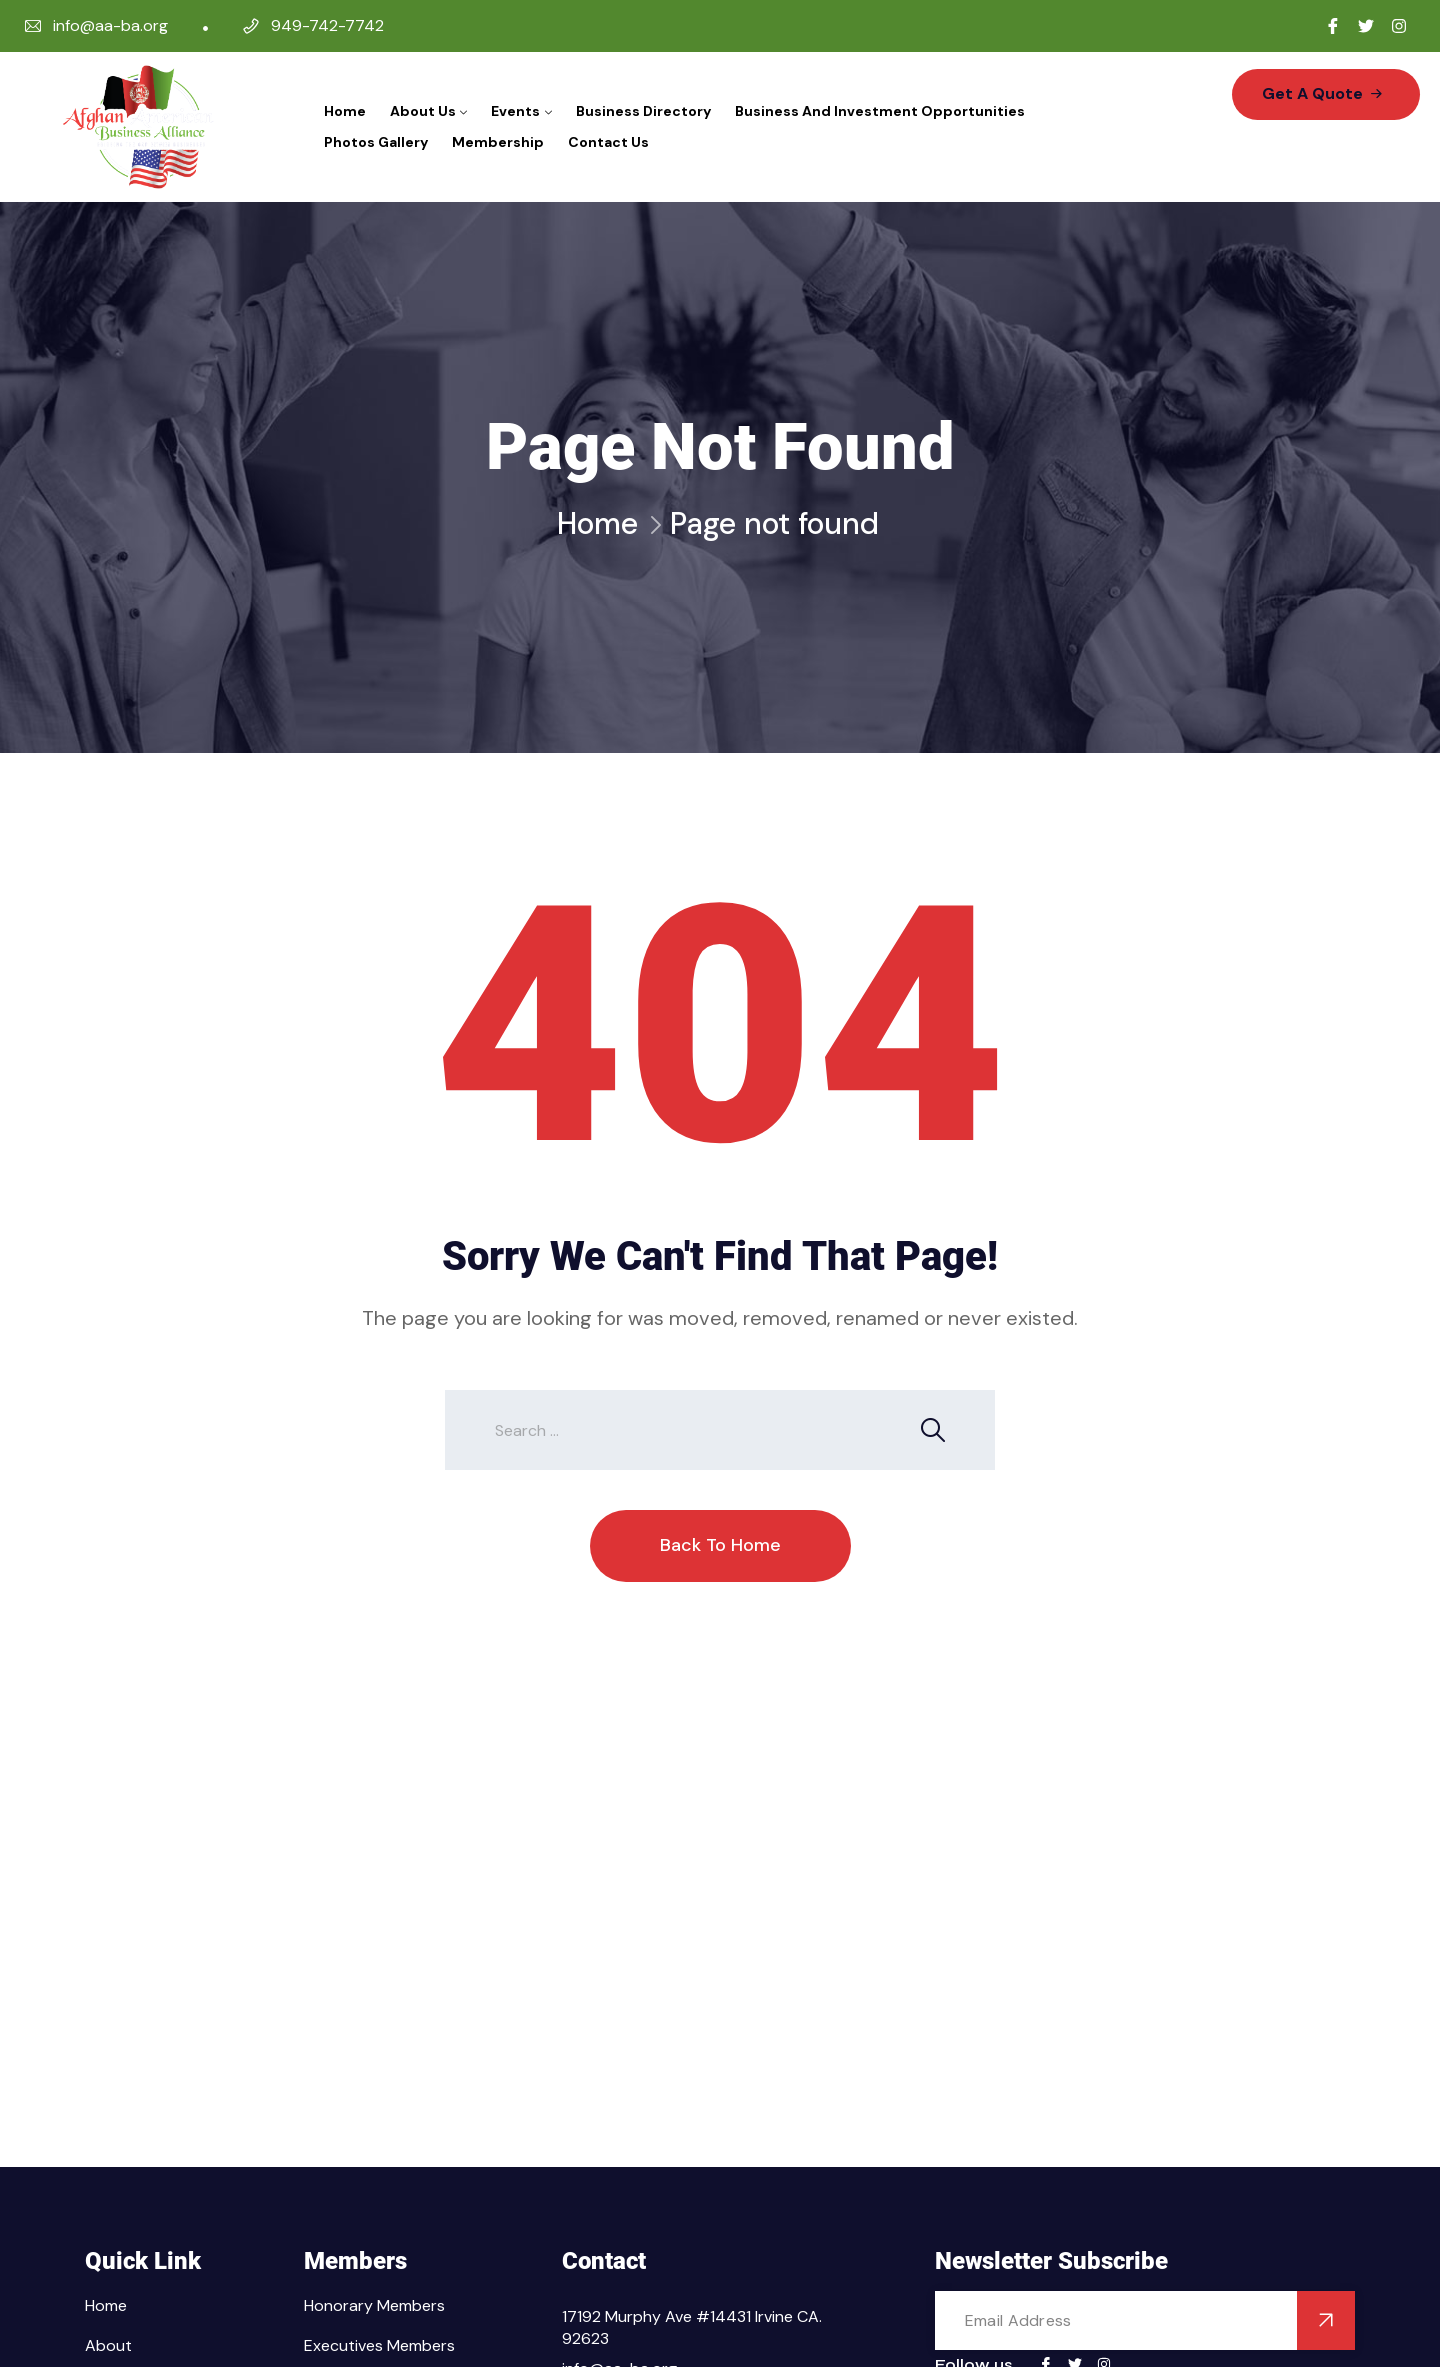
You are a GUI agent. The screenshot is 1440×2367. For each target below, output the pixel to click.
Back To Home (720, 1545)
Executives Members (379, 2345)
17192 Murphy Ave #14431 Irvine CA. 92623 (692, 2327)
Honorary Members (374, 2305)
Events (515, 111)
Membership (498, 142)
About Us (423, 111)
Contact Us (608, 142)
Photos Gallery (376, 142)
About (108, 2345)
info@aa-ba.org (110, 25)
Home (345, 111)
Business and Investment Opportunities (880, 111)
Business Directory (643, 111)
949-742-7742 (327, 25)
